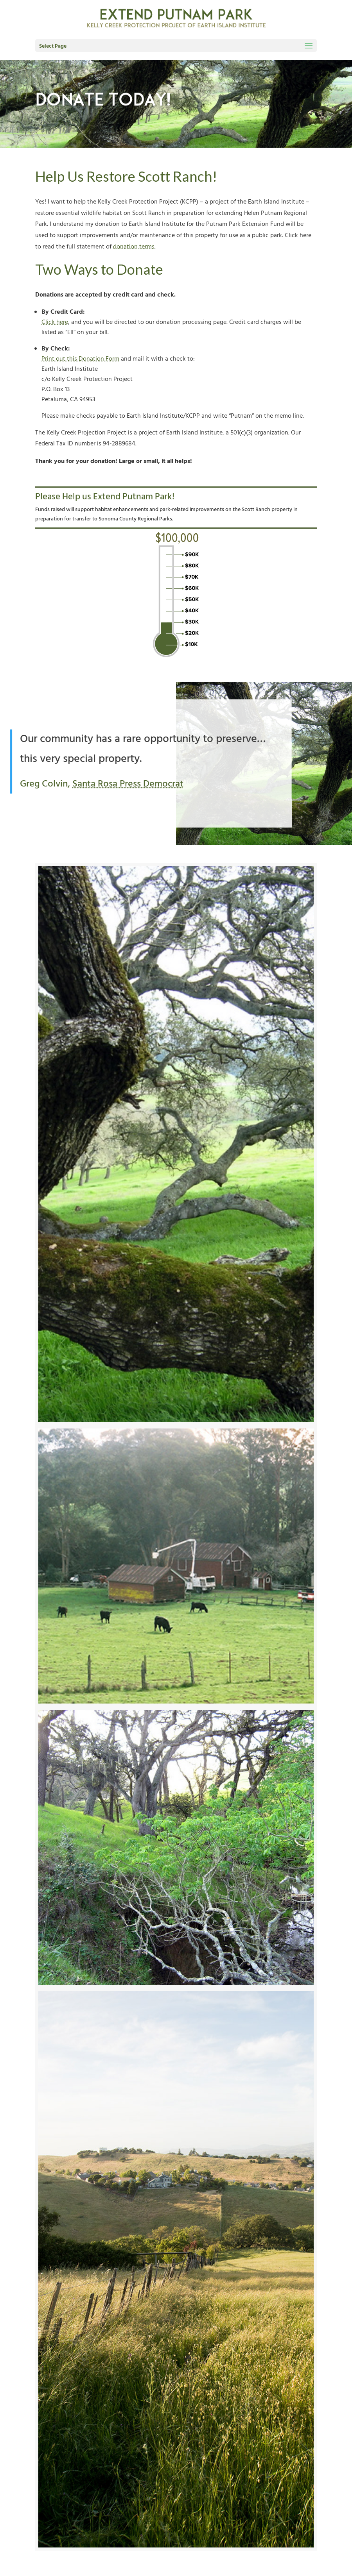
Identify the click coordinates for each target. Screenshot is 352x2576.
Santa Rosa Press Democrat (122, 783)
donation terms (133, 247)
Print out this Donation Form (80, 359)
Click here (54, 322)
